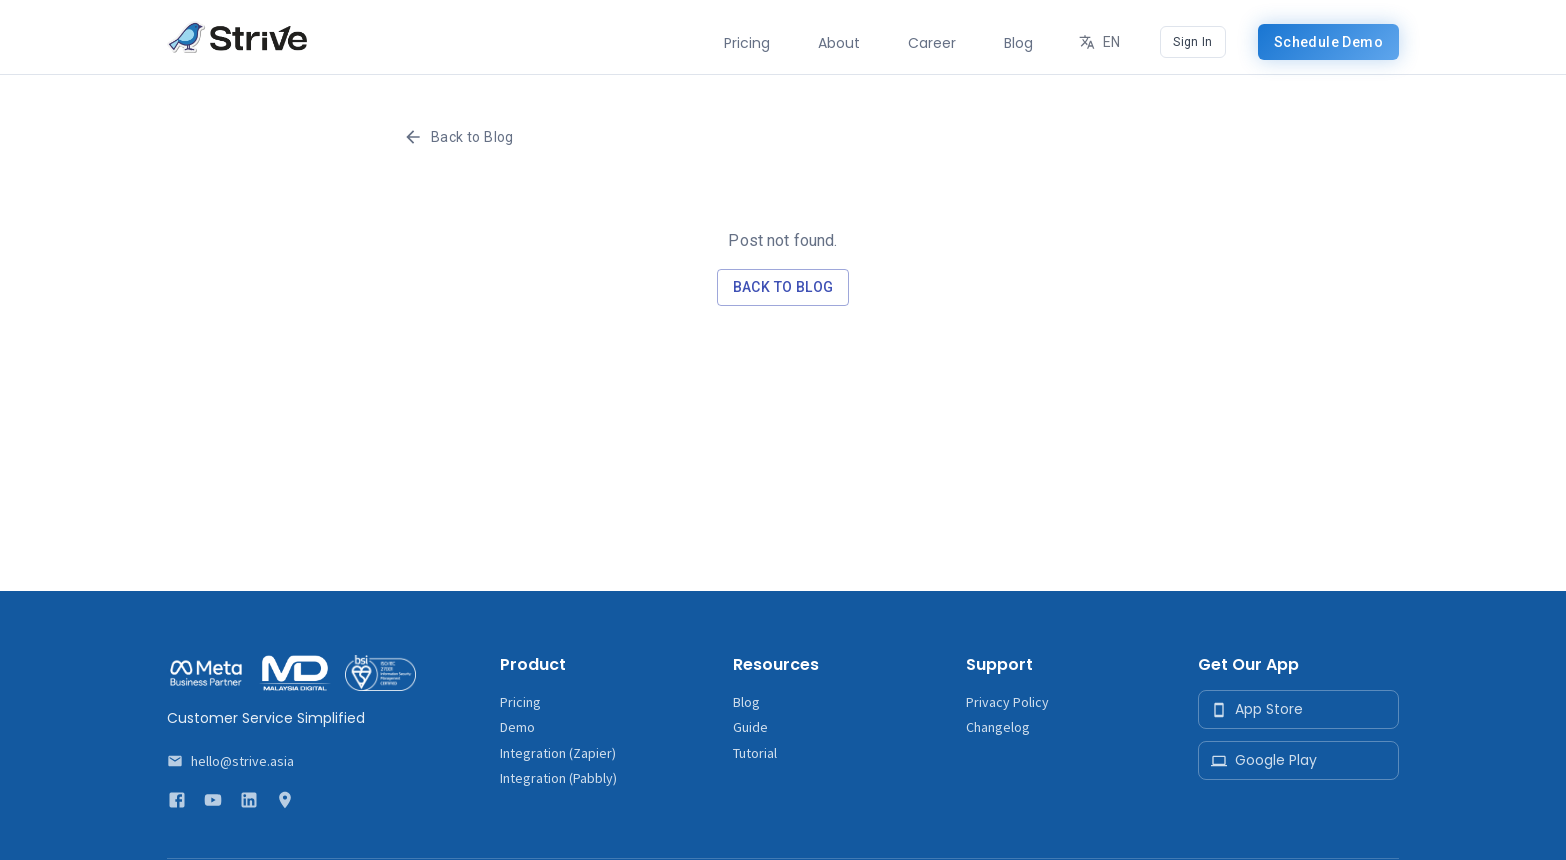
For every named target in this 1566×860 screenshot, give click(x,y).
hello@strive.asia (242, 761)
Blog (746, 702)
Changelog (998, 727)
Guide (750, 727)
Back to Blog (460, 137)
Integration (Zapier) (558, 753)
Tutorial (755, 753)
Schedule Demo (1328, 42)
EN (1101, 42)
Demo (517, 727)
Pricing (520, 702)
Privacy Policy (1007, 702)
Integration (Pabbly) (558, 778)
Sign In (1192, 42)
